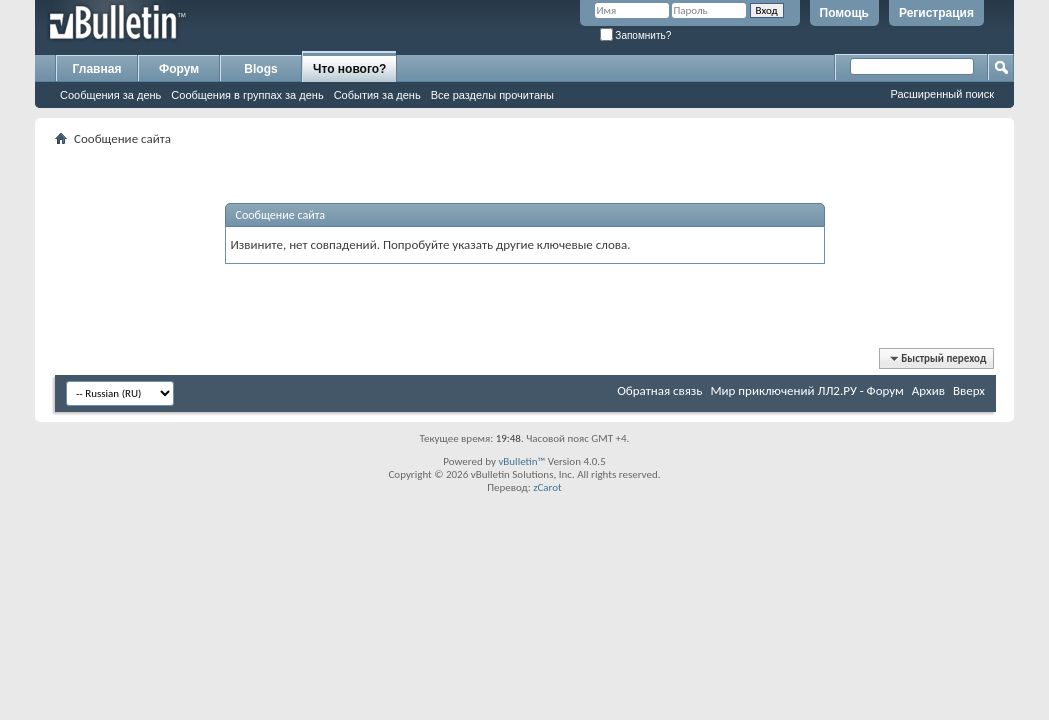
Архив (928, 390)
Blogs (260, 69)
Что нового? (349, 69)
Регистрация (936, 13)
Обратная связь (659, 390)
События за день (377, 95)
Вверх (969, 390)
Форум (179, 69)
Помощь (844, 13)
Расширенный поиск (942, 94)
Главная (97, 69)
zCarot (547, 487)
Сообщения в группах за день (247, 95)
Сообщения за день (110, 95)
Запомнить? (636, 35)
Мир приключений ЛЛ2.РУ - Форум (806, 390)
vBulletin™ (521, 461)
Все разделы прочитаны (492, 95)
